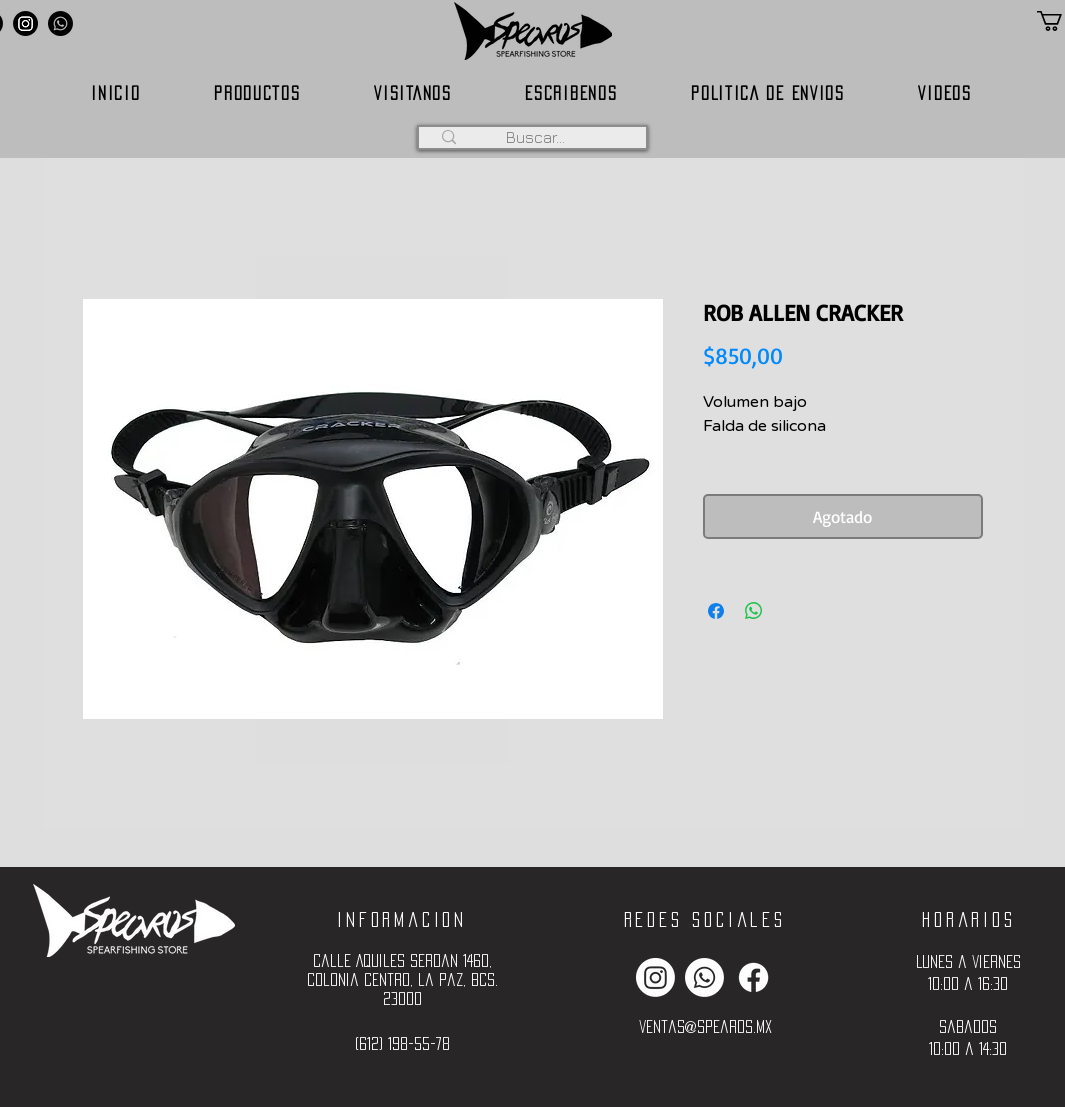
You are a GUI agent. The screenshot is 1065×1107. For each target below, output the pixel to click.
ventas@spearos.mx (705, 1026)
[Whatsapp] (60, 23)
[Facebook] (753, 977)
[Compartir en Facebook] (716, 611)
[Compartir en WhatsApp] (754, 611)
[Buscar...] (536, 137)
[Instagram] (25, 23)
